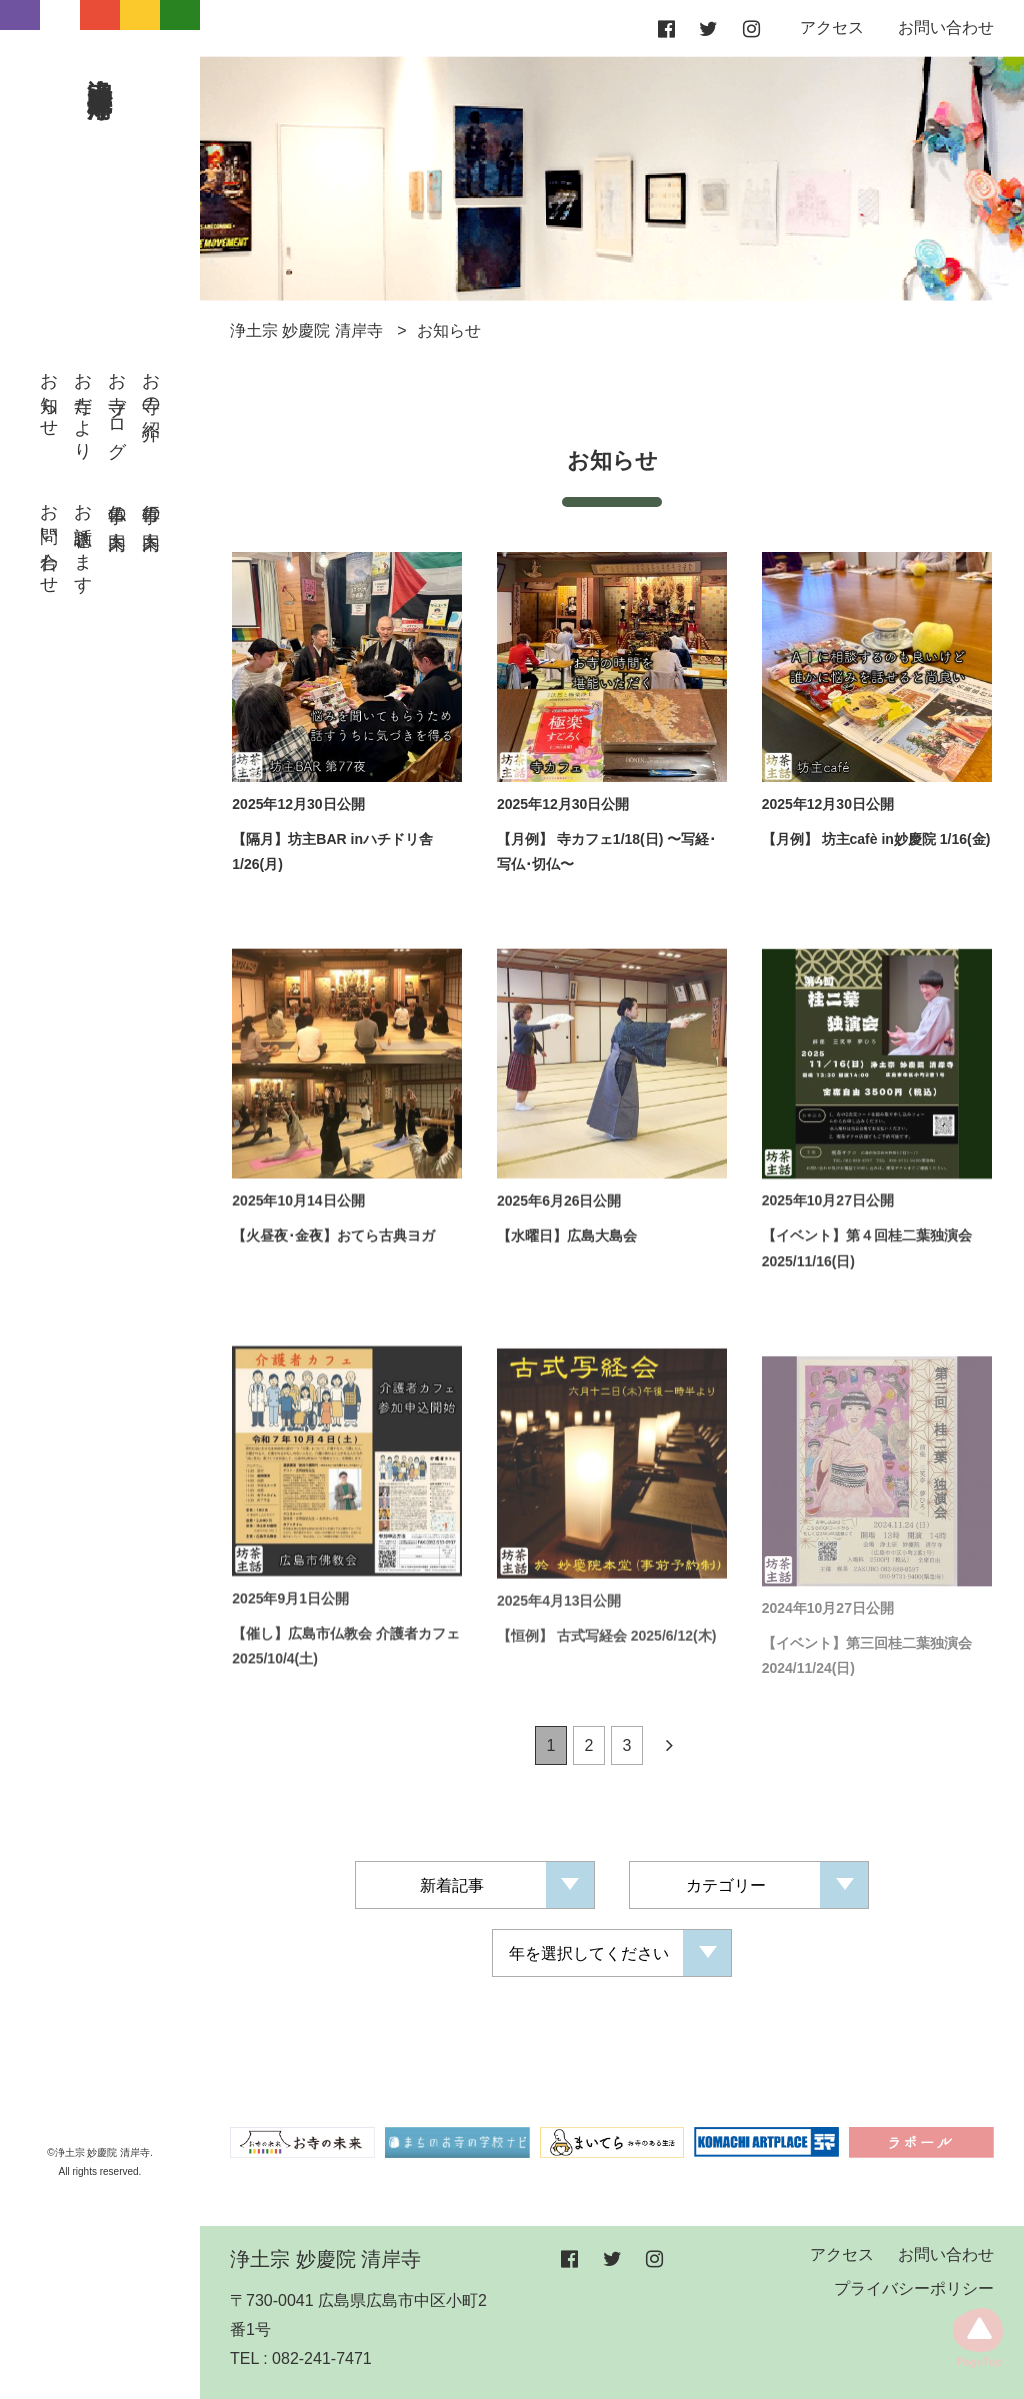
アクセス (832, 27)
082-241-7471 (322, 2358)
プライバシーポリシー (914, 2288)
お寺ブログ (117, 405)
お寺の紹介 (151, 386)
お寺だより (83, 406)
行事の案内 (151, 506)
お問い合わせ (49, 539)
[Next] (669, 1750)
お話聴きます (83, 539)
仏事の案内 (117, 506)
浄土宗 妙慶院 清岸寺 (101, 67)
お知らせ (49, 395)
